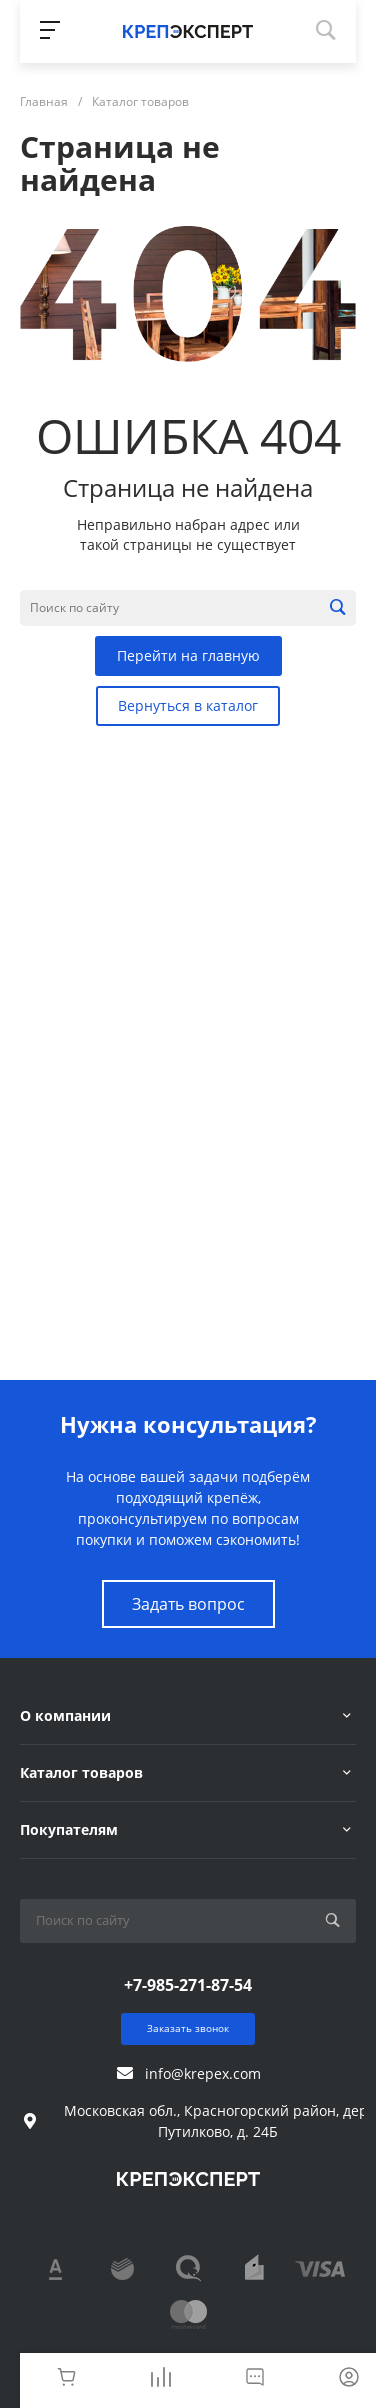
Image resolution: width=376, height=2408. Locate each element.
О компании (65, 1715)
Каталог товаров (81, 1772)
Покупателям (69, 1829)
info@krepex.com (203, 2073)
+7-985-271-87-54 (188, 1985)
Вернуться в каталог (188, 705)
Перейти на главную (188, 655)
